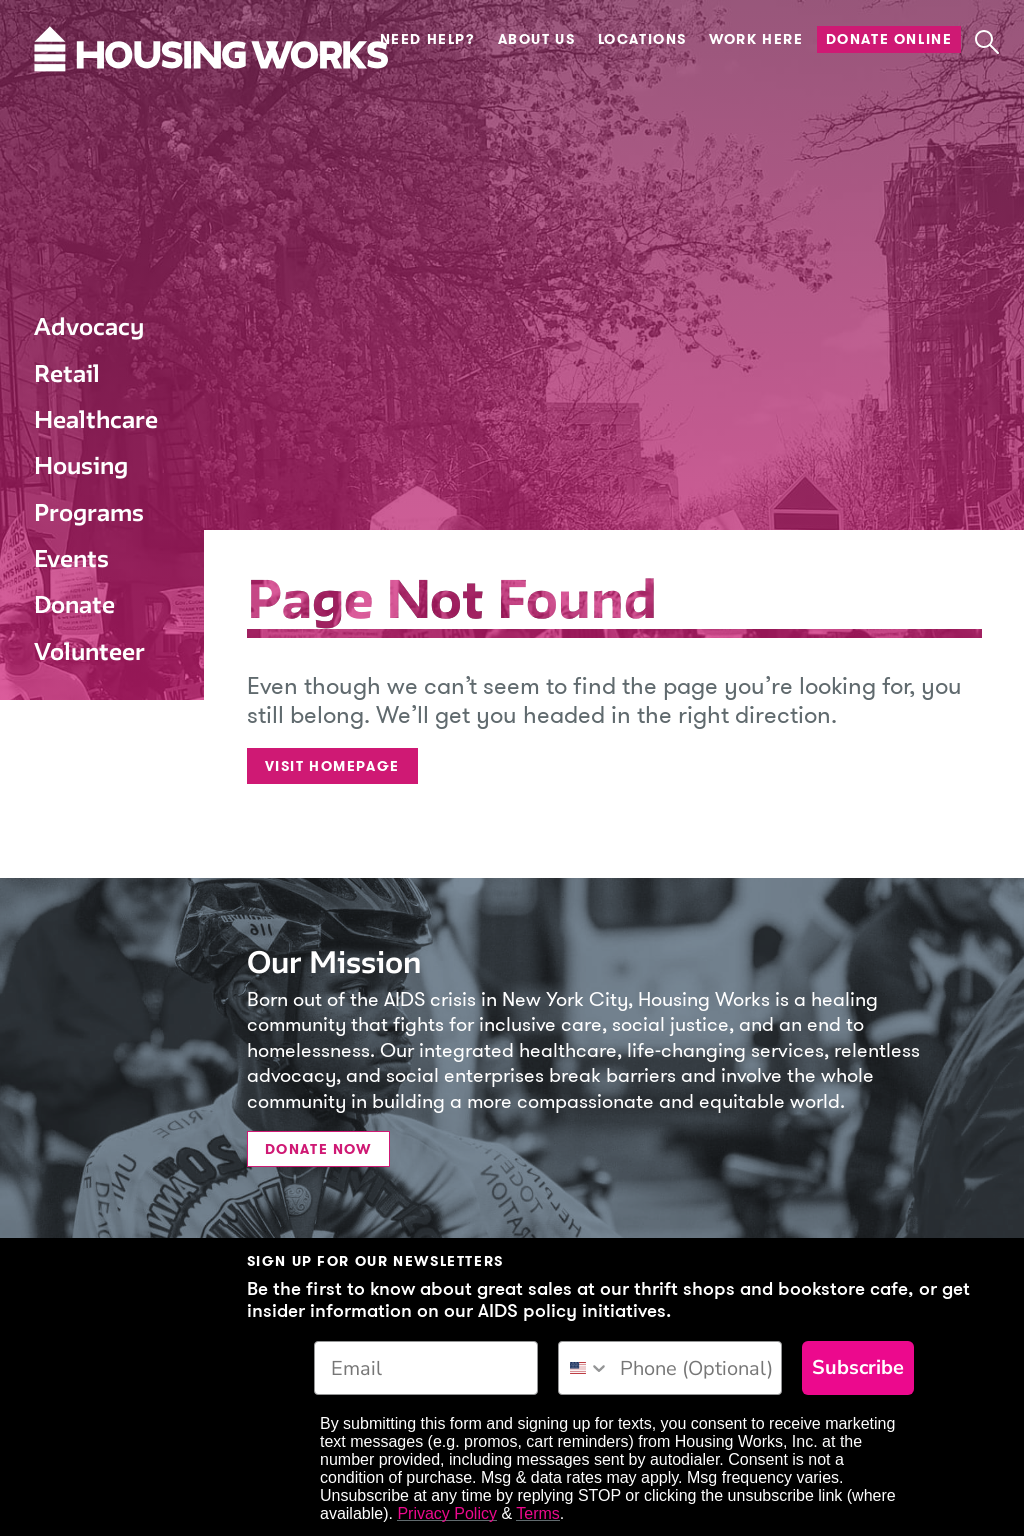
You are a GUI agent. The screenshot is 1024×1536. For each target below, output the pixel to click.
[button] (986, 42)
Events (71, 558)
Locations (642, 39)
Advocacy (89, 326)
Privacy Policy (447, 1513)
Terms (538, 1513)
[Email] (426, 1368)
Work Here (756, 39)
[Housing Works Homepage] (89, 109)
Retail (67, 373)
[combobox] (584, 1368)
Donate (74, 604)
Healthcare (96, 419)
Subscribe (858, 1367)
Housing (81, 465)
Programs (89, 512)
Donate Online (889, 39)
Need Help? (428, 39)
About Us (537, 39)
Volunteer (89, 651)
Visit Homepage (332, 766)
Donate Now (318, 1149)
